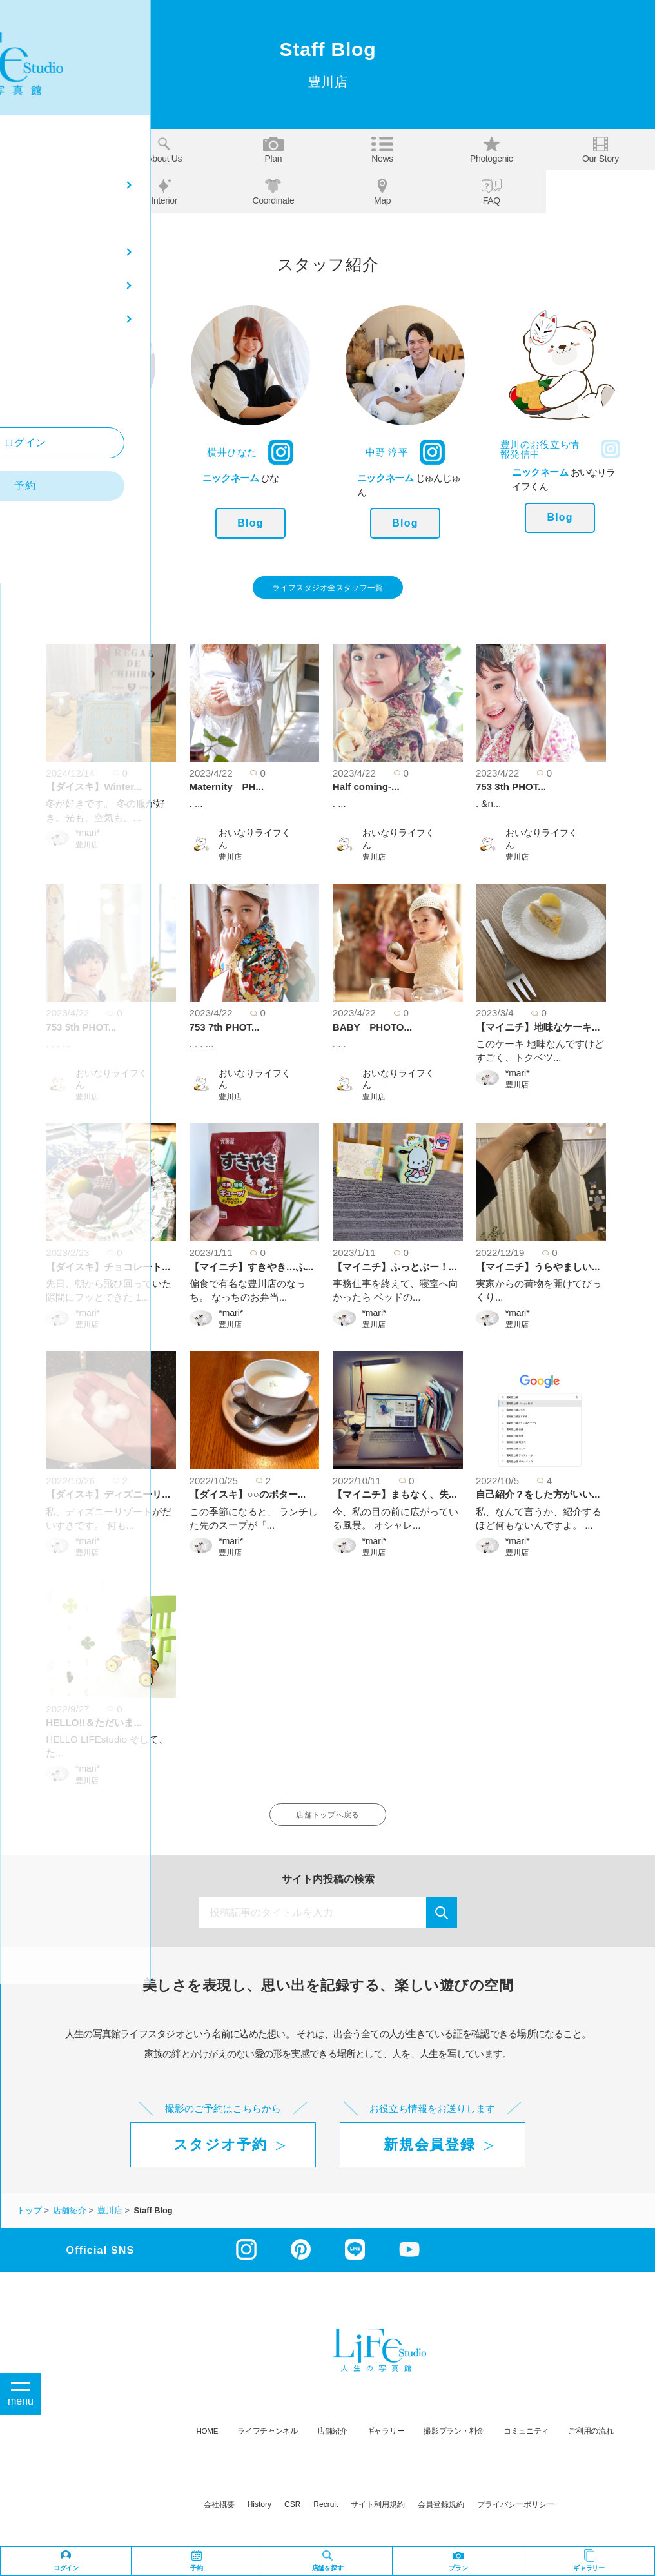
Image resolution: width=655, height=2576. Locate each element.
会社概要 (219, 2517)
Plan (273, 150)
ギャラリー (386, 2443)
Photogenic (491, 150)
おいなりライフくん (255, 845)
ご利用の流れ (590, 2443)
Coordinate (273, 192)
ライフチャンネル (267, 2443)
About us (164, 150)
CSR (292, 2517)
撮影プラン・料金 (454, 2443)
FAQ (492, 192)
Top (55, 150)
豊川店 (87, 851)
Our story (600, 150)
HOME (208, 2443)
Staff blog (55, 191)
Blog (95, 523)
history (259, 2517)
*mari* (87, 839)
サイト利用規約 (378, 2517)
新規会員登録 (429, 2157)
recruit (325, 2517)
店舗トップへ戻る (327, 1824)
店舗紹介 (332, 2443)
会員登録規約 (441, 2517)
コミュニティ (526, 2443)
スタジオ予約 (220, 2157)
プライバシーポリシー (515, 2517)
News (382, 150)
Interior (164, 192)
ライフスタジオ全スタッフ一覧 (328, 590)
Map (382, 192)
